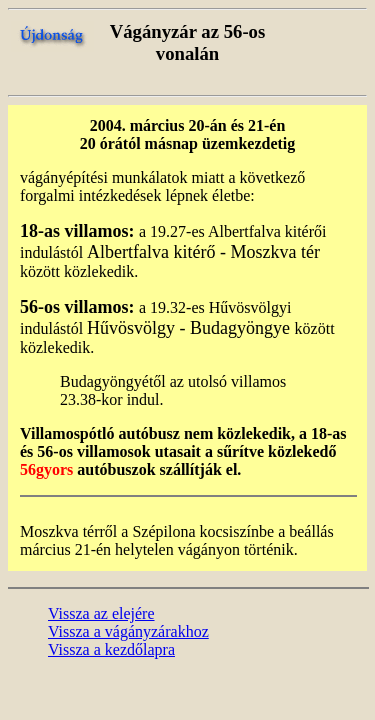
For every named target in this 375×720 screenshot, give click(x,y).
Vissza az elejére (101, 613)
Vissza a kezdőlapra (111, 649)
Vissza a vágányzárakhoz (128, 631)
